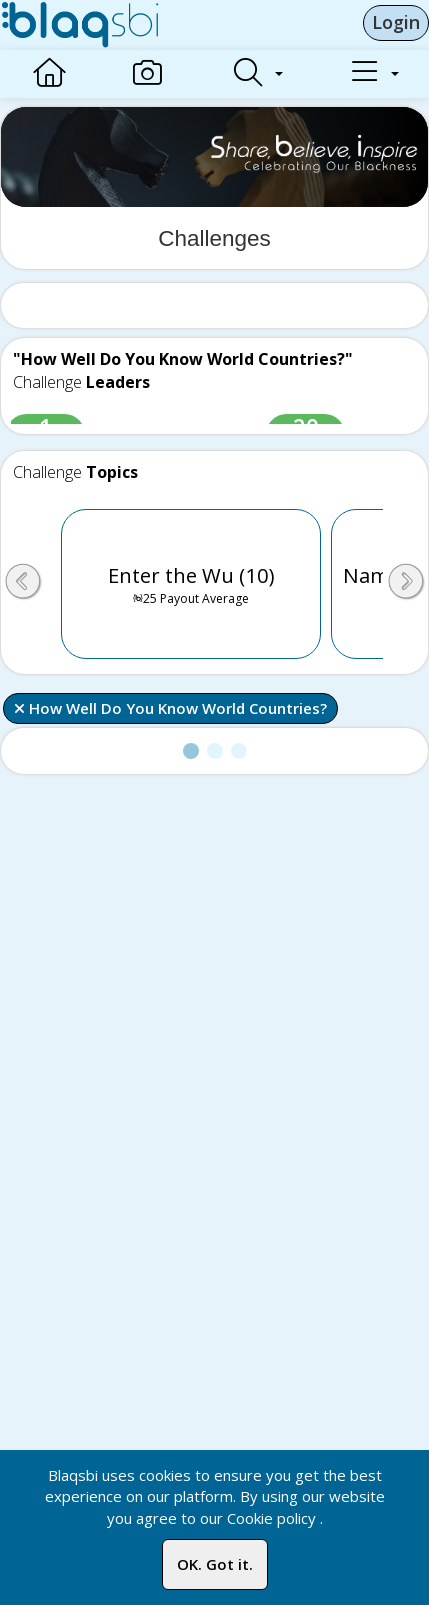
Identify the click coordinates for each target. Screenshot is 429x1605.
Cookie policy (271, 1518)
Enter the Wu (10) (191, 584)
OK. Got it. (215, 1564)
